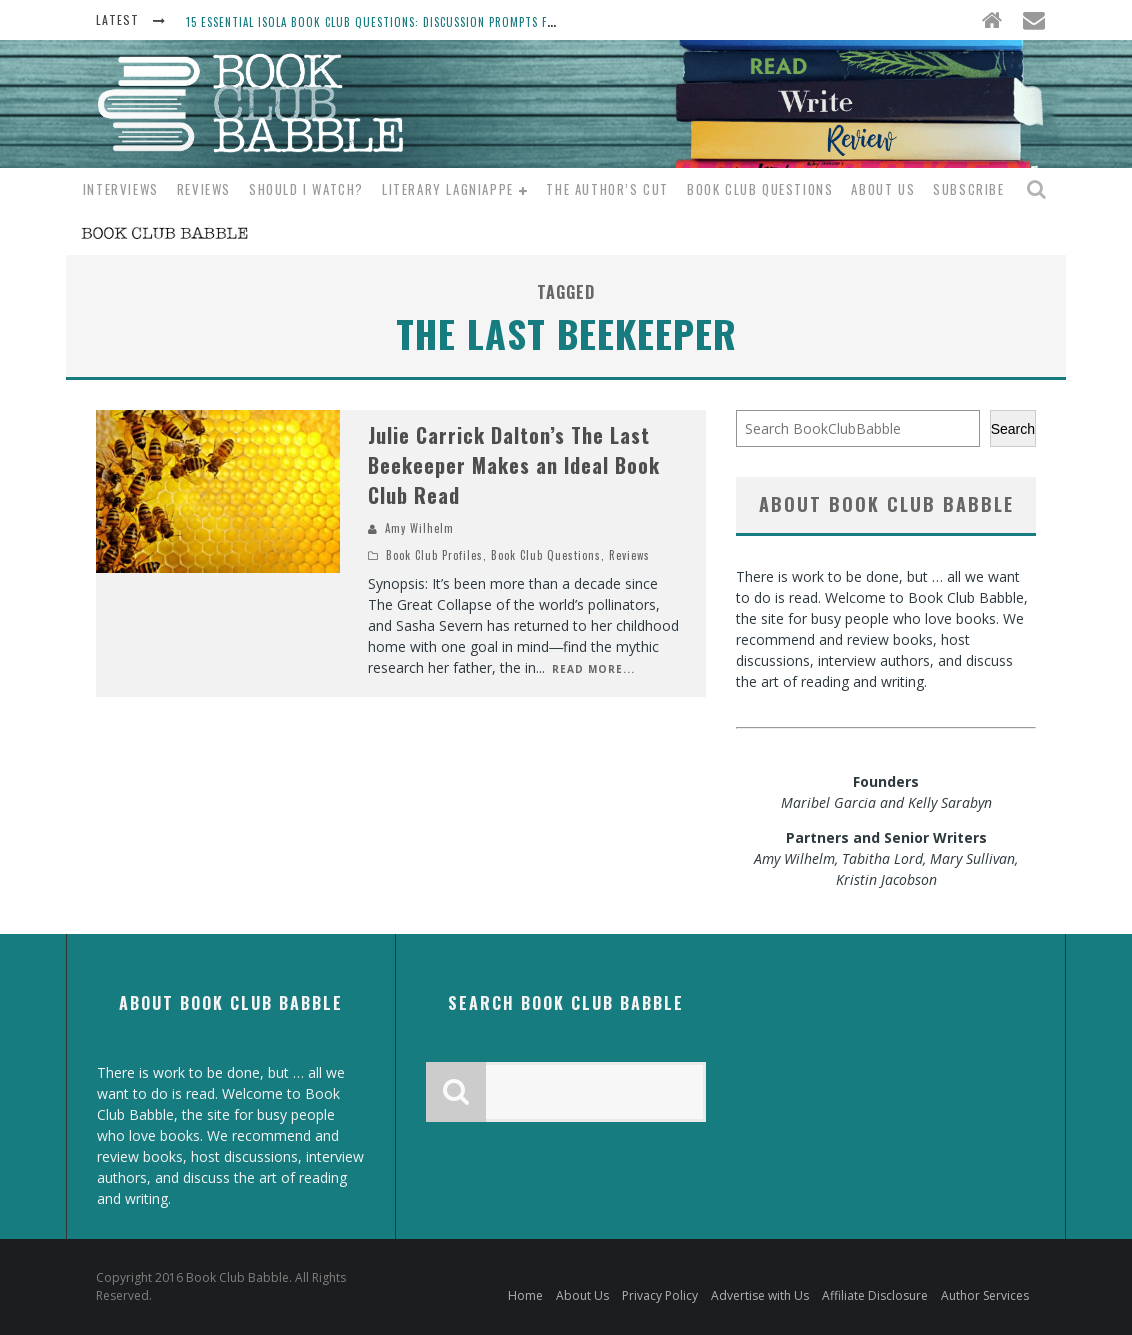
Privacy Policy (660, 1295)
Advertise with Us (760, 1295)
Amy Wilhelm (419, 528)
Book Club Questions (760, 189)
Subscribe (968, 189)
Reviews (204, 189)
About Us (883, 189)
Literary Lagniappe (448, 189)
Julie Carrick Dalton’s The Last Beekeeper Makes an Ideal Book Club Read (514, 465)
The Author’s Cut (607, 189)
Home (525, 1295)
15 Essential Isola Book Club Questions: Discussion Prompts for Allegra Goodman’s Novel (449, 22)
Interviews (121, 189)
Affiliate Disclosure (875, 1295)
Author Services (985, 1295)
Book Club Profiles (434, 555)
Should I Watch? (306, 189)
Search (1013, 429)
